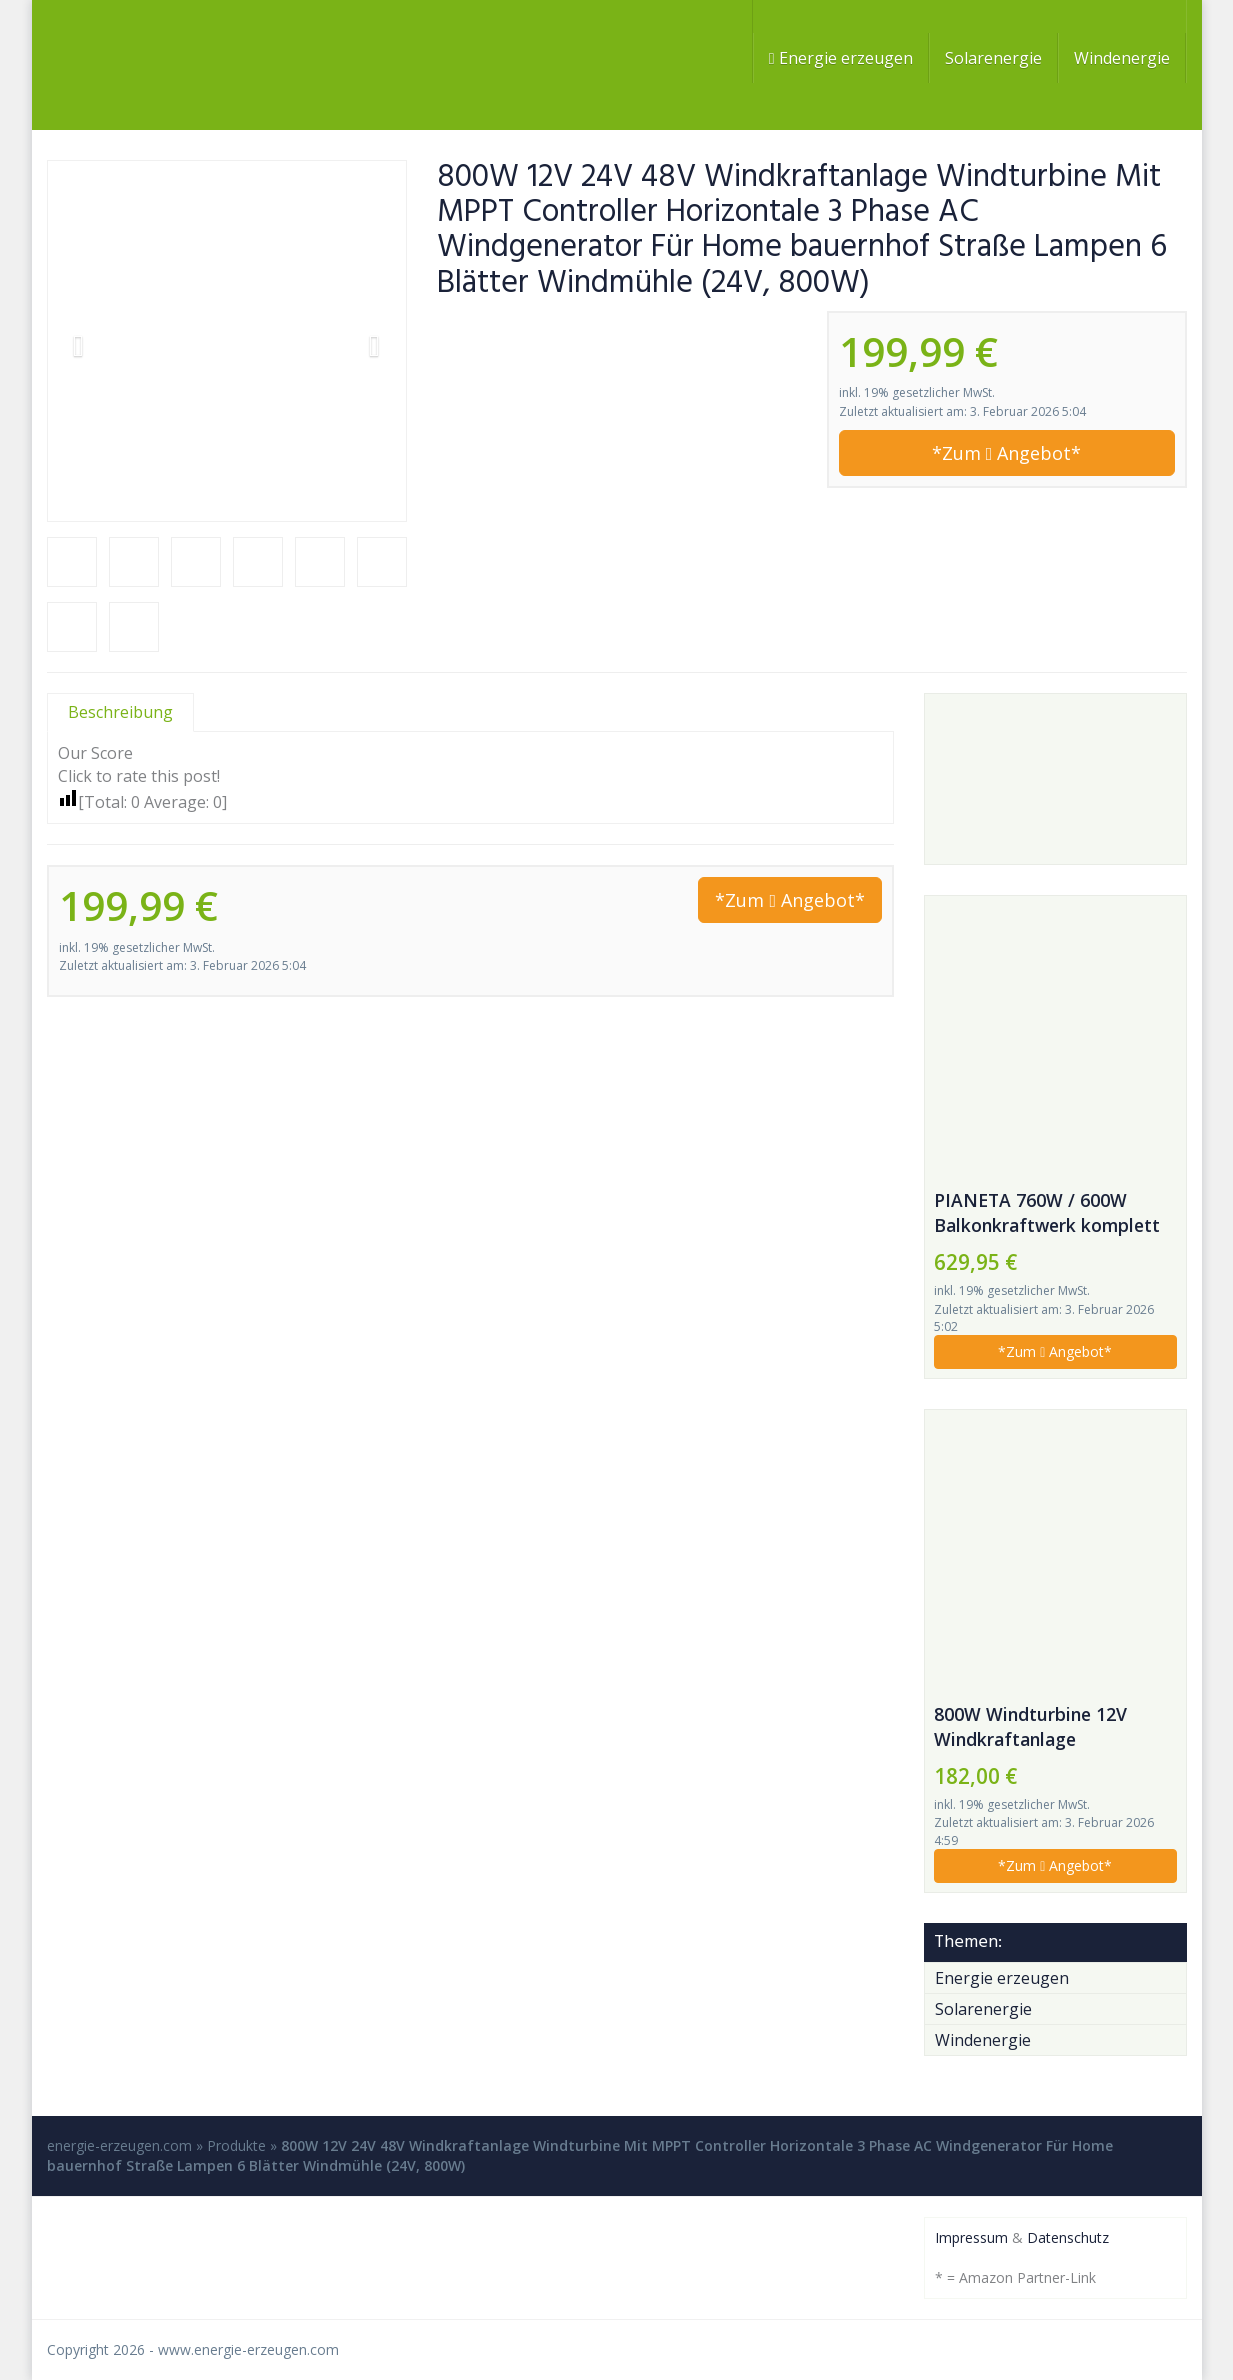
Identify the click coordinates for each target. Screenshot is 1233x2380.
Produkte (236, 2145)
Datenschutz (1068, 2237)
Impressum (971, 2237)
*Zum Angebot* (1007, 453)
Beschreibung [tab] (120, 712)
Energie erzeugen (841, 58)
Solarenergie (993, 58)
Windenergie (1122, 58)
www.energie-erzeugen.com (248, 2349)
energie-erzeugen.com (119, 2145)
